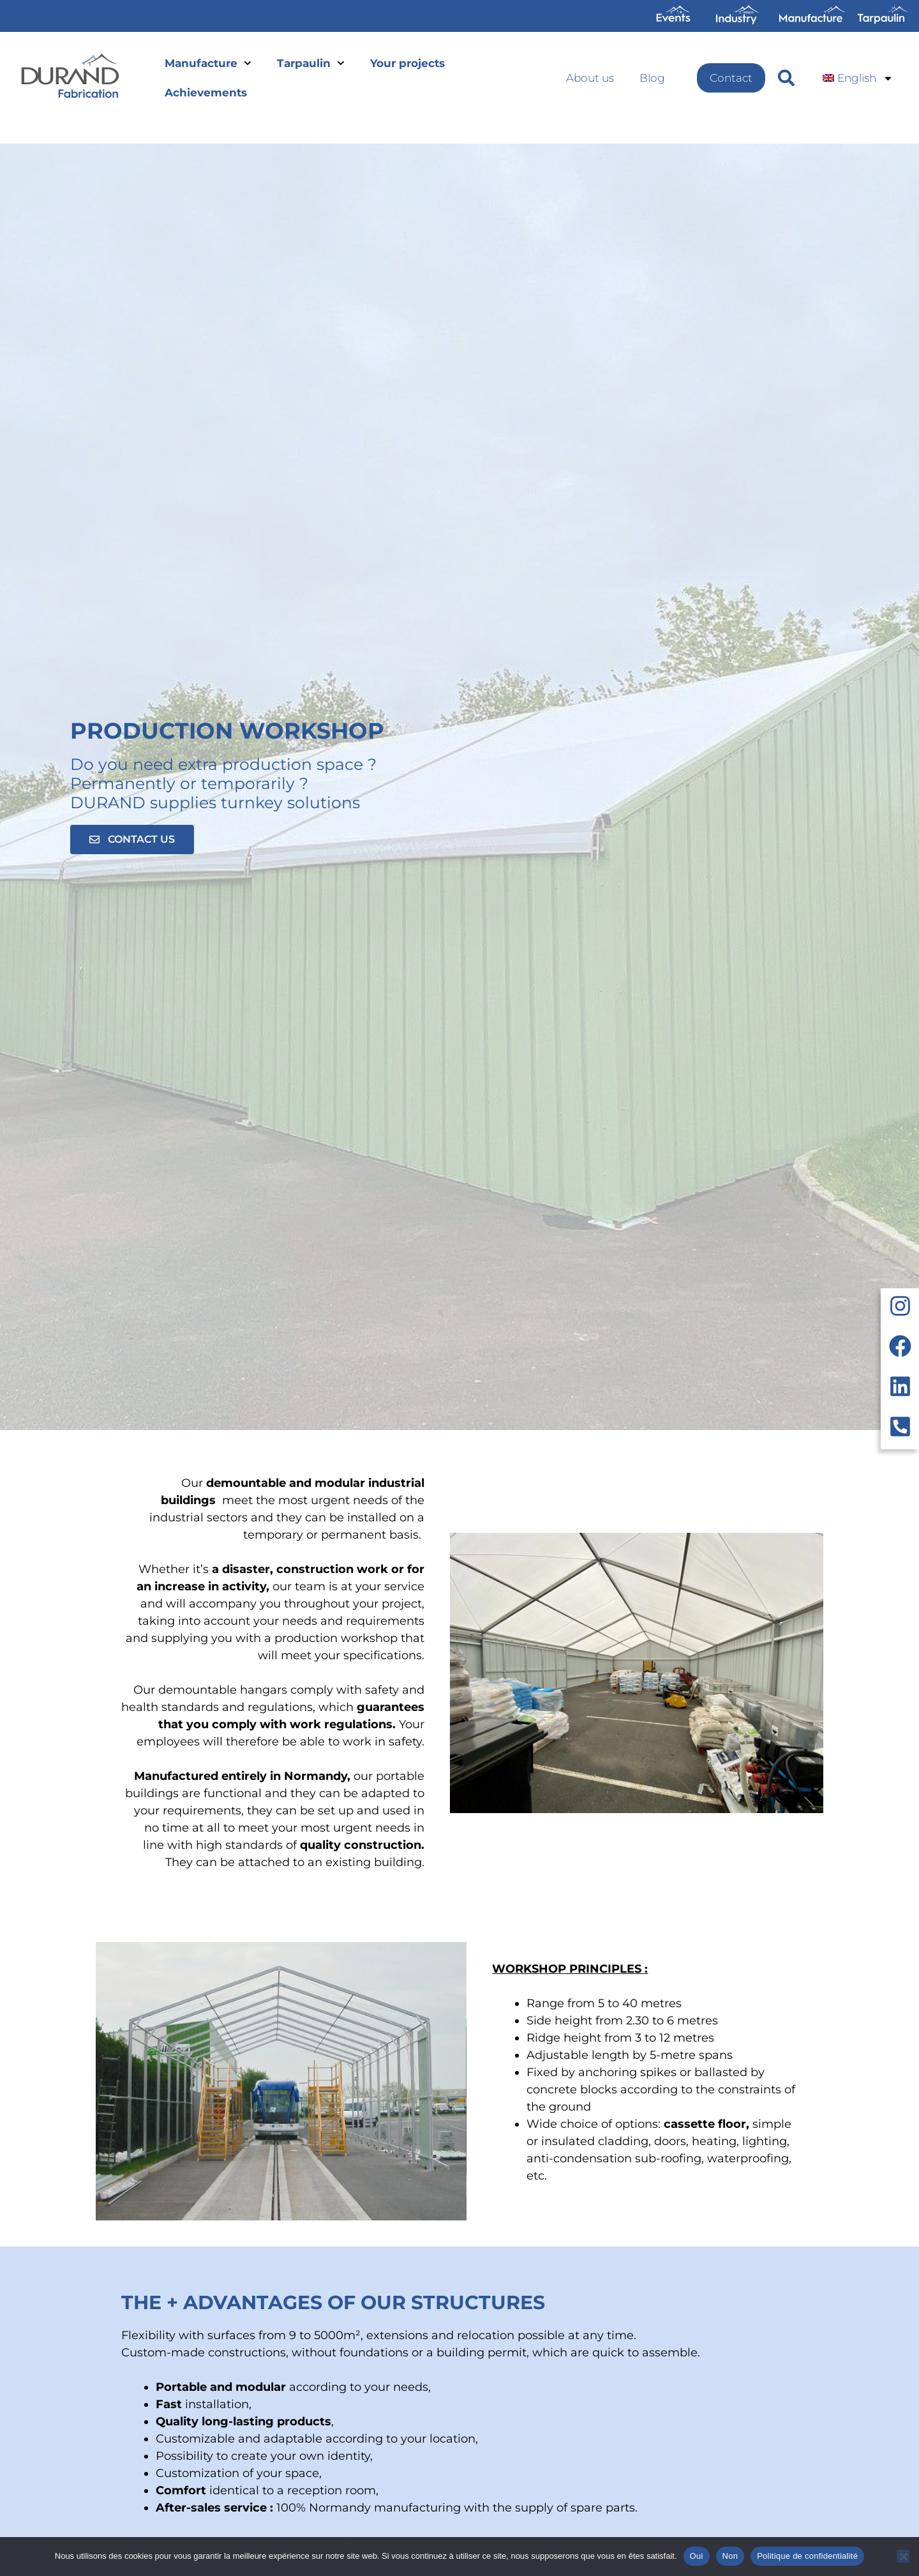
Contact (731, 78)
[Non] (903, 2556)
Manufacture (208, 63)
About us (590, 78)
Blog (652, 78)
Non (730, 2556)
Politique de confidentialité (807, 2556)
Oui (696, 2556)
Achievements (206, 92)
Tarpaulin (311, 63)
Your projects (407, 63)
